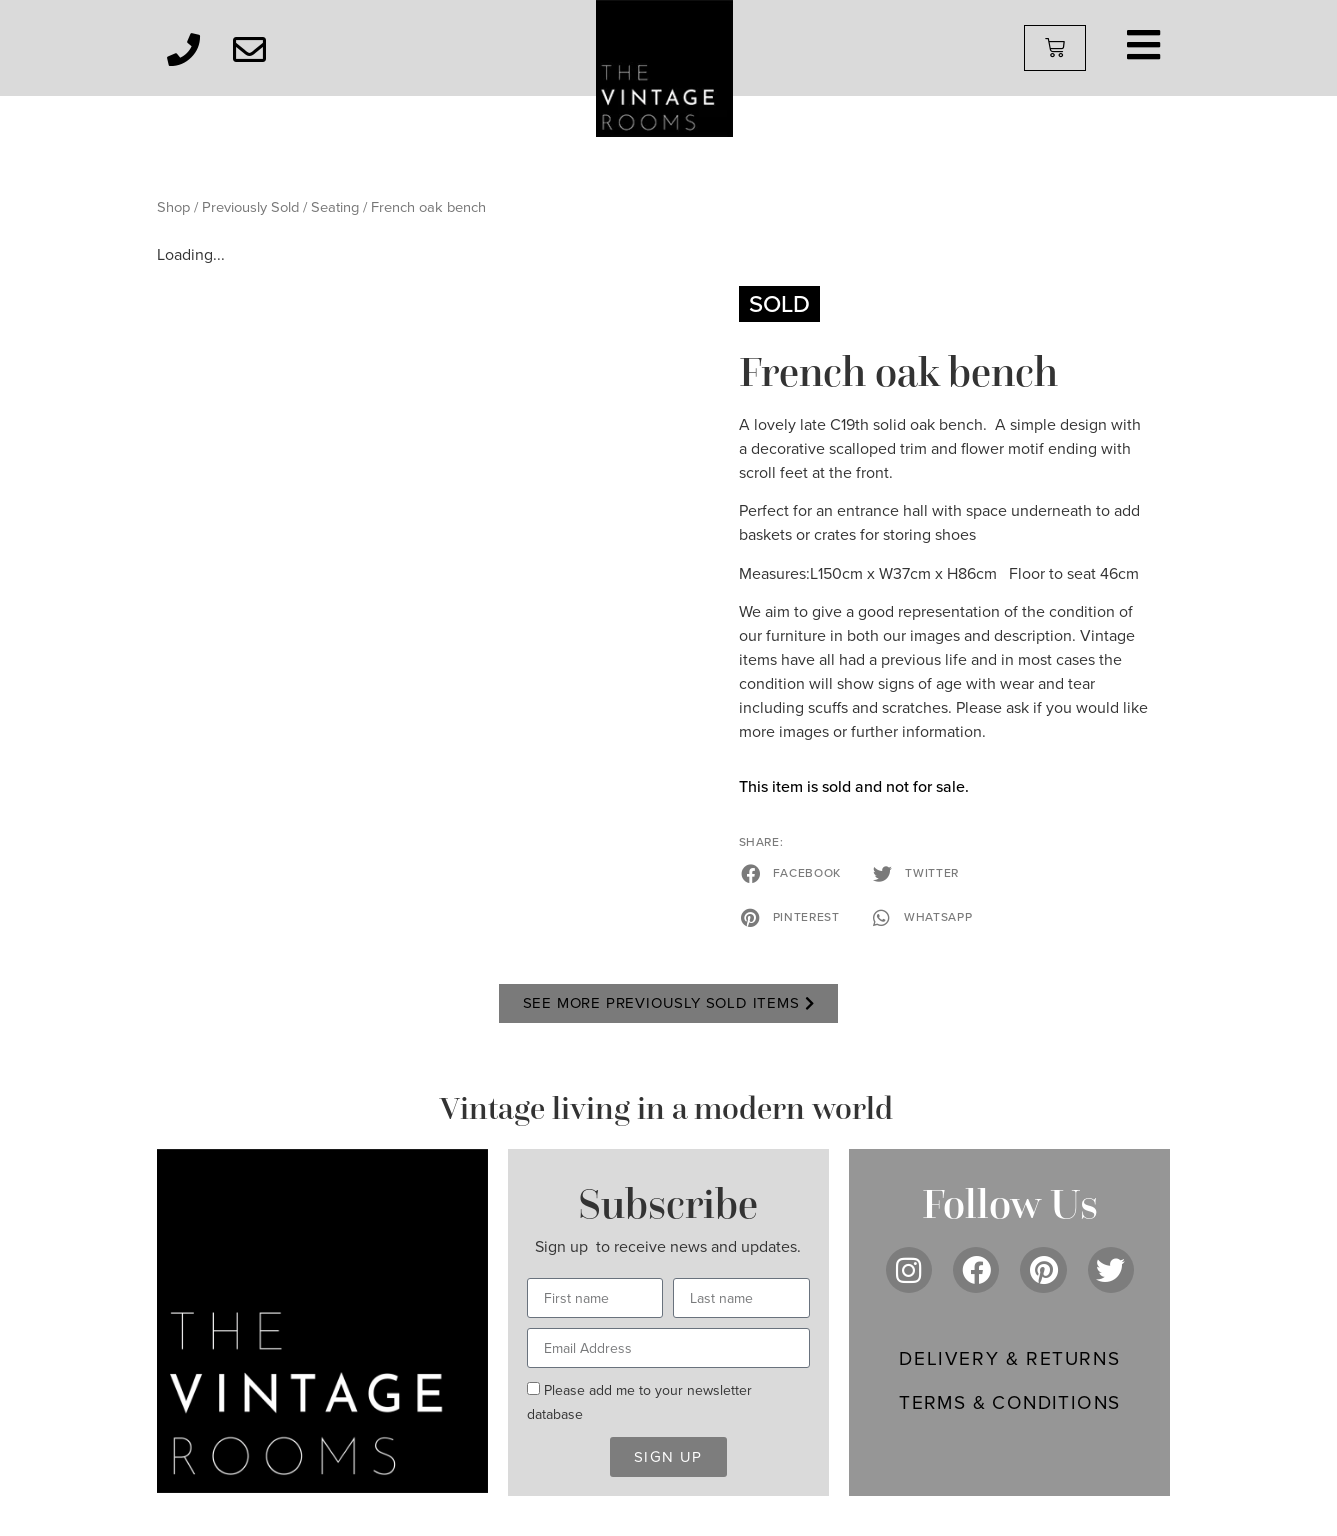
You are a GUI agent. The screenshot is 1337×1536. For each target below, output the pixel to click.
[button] (792, 873)
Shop (173, 207)
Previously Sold (250, 207)
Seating (335, 207)
